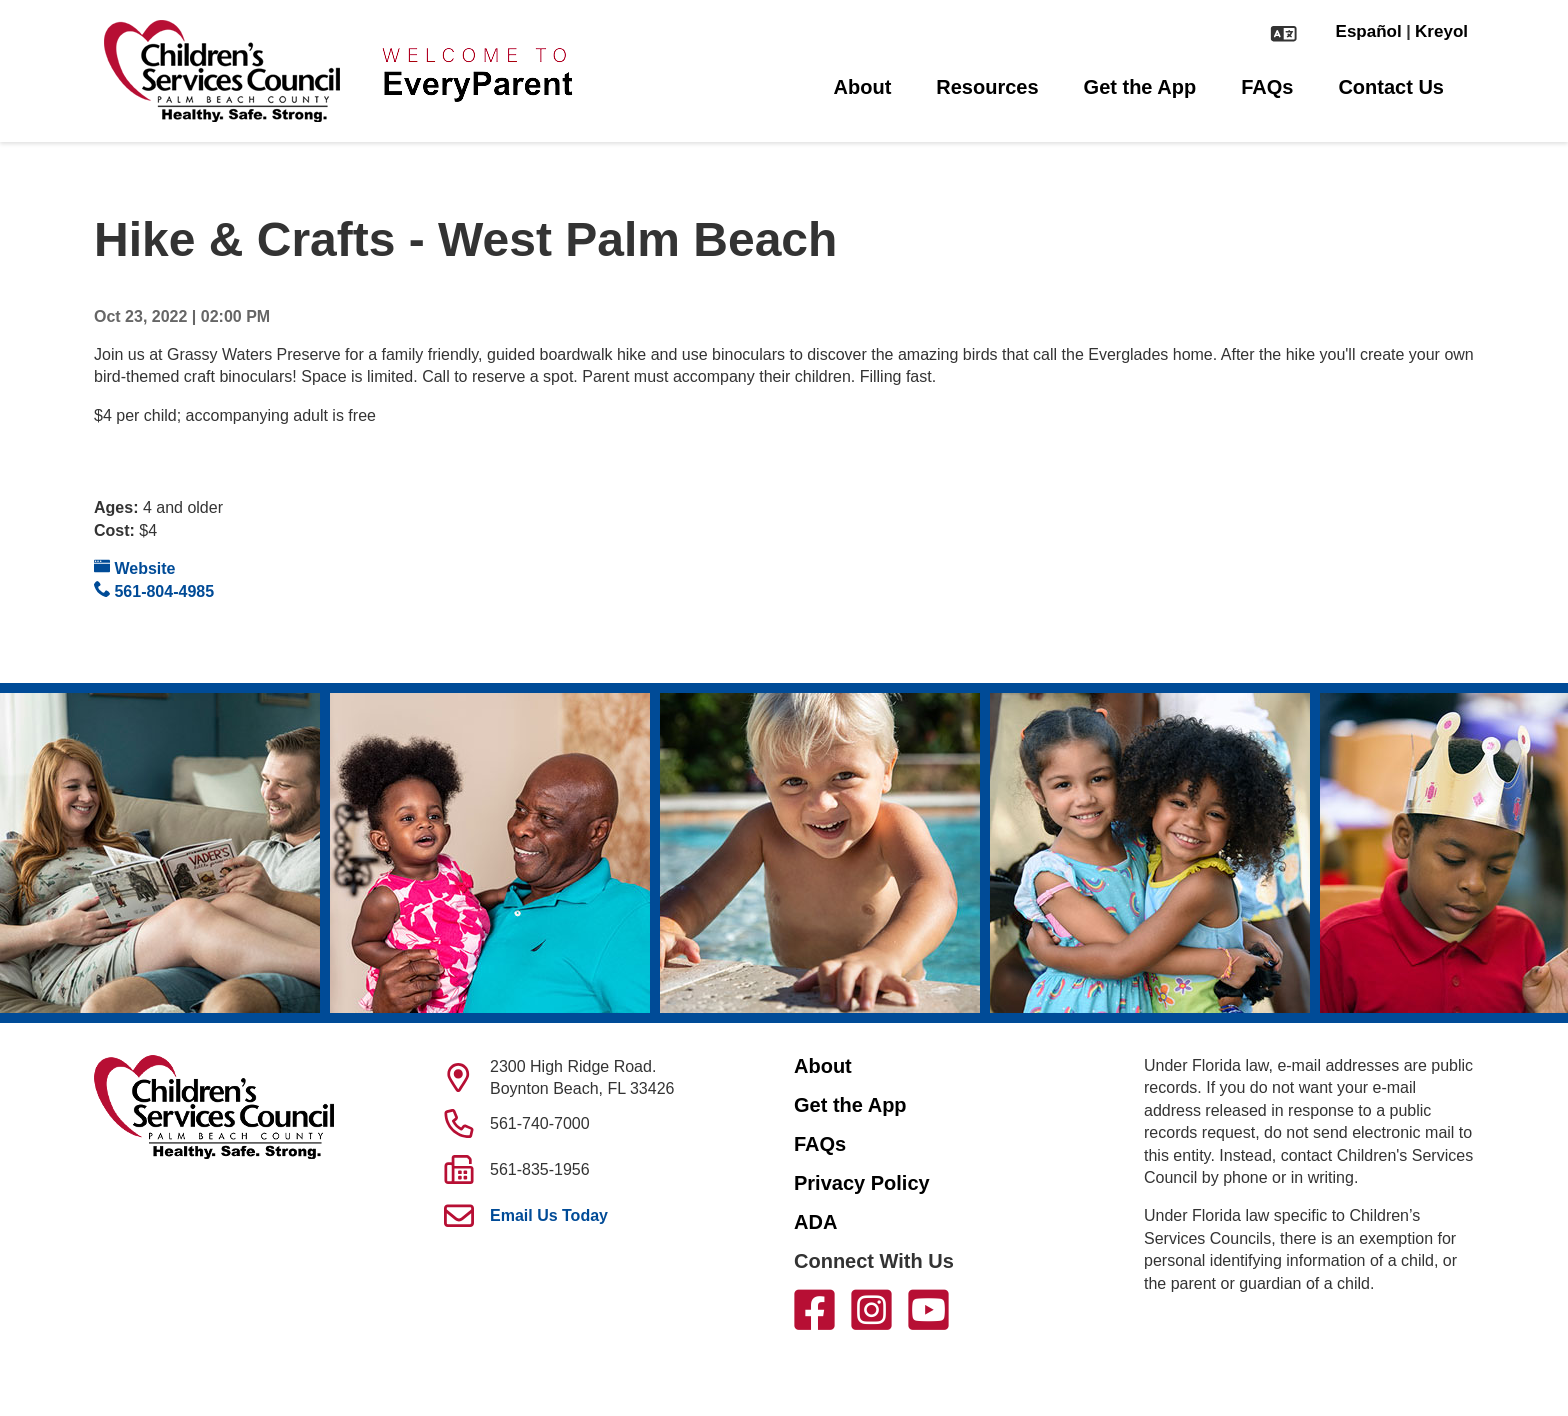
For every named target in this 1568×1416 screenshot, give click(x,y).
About (863, 87)
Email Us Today (549, 1215)
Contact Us (1391, 87)
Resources (987, 87)
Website (135, 567)
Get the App (1140, 87)
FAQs (1267, 87)
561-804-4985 (154, 590)
